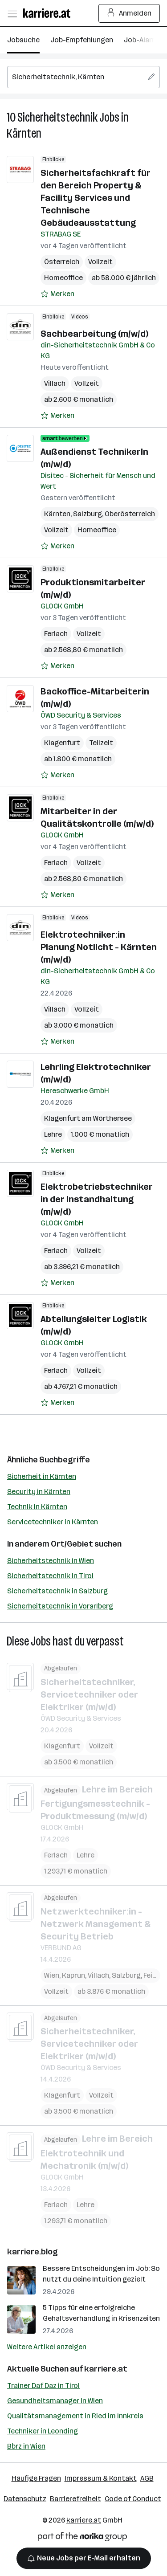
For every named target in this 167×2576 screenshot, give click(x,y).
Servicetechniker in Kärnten (52, 1522)
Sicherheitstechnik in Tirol (50, 1576)
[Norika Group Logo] (82, 2538)
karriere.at (105, 2369)
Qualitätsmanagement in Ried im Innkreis (75, 2416)
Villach (54, 383)
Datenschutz (25, 2498)
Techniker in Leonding (42, 2431)
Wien (51, 1975)
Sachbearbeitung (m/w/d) (94, 333)
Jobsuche (23, 40)
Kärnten (24, 133)
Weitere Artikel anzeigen (46, 2347)
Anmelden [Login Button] (129, 13)
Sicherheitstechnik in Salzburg (57, 1591)
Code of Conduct (133, 2498)
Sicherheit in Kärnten (41, 1476)
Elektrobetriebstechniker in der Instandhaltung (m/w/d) (97, 1199)
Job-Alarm (141, 40)
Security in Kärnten (38, 1491)
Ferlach (56, 633)
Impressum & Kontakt (101, 2478)
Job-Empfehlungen (81, 40)
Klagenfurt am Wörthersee (88, 1118)
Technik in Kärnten (37, 1506)
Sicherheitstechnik (57, 117)
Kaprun (73, 1975)
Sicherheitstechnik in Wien (50, 1560)
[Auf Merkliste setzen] (57, 294)
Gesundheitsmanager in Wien (55, 2400)
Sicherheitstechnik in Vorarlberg (60, 1606)
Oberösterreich (130, 514)
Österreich (61, 261)
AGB (147, 2478)
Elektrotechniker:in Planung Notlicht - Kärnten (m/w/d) (99, 947)
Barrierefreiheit (75, 2498)
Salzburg (87, 514)
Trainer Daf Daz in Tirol (43, 2385)
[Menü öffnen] (12, 13)
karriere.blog (32, 2252)
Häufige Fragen (36, 2478)
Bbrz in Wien (26, 2446)
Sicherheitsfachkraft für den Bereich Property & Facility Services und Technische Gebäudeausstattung (96, 197)
